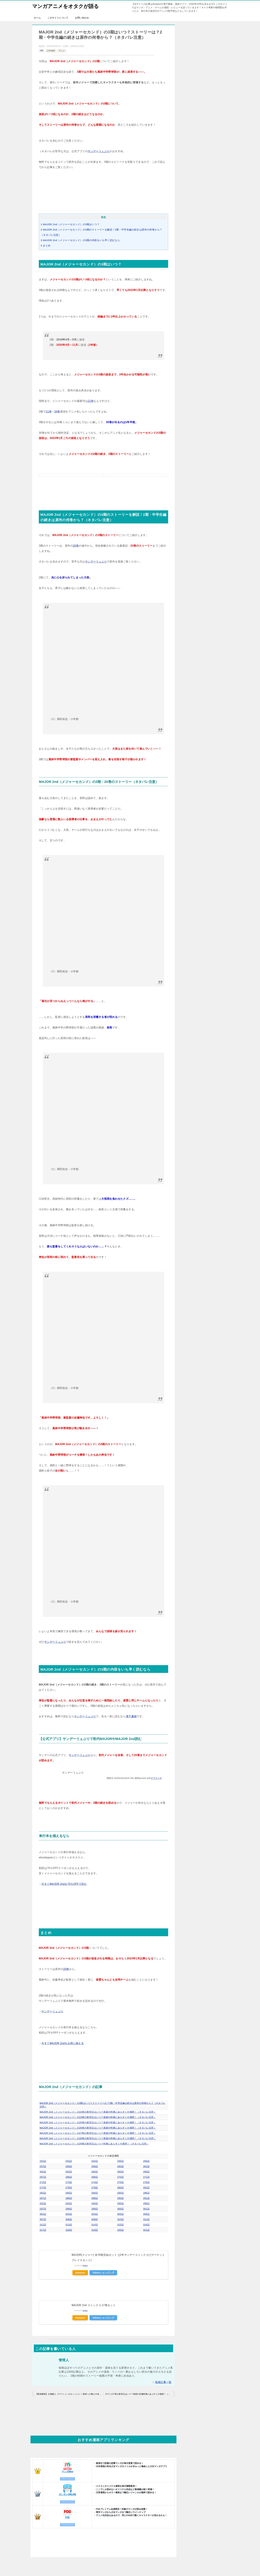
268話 (68, 2177)
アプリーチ (156, 1778)
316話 (146, 2224)
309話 (94, 2219)
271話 (146, 2177)
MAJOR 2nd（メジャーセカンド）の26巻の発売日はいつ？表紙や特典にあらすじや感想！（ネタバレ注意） (98, 2127)
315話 (120, 2224)
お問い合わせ (82, 17)
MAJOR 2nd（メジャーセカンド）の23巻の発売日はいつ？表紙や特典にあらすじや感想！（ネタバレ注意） (98, 2117)
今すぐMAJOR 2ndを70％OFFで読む (64, 1884)
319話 (94, 2230)
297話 (43, 2208)
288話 (68, 2198)
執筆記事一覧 (163, 2382)
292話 (43, 2203)
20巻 (57, 411)
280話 (120, 2187)
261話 (146, 2166)
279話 (94, 2187)
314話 (94, 2224)
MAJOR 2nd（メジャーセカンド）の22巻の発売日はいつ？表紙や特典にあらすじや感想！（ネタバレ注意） (98, 2112)
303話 (68, 2214)
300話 (120, 2208)
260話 (120, 2166)
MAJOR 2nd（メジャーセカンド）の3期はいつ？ (70, 224)
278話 (68, 2187)
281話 (146, 2187)
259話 (94, 2166)
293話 (68, 2203)
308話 (68, 2219)
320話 (120, 2230)
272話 (43, 2182)
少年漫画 (51, 51)
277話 (43, 2187)
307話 (43, 2219)
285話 (120, 2193)
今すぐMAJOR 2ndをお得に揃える (62, 2043)
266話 (146, 2171)
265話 (120, 2171)
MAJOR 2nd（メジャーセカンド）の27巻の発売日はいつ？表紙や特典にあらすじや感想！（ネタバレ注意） (98, 2133)
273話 (68, 2182)
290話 (120, 2198)
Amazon (80, 2272)
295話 (120, 2203)
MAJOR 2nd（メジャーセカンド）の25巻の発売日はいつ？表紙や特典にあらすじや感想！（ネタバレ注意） (98, 2122)
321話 (146, 2230)
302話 (43, 2214)
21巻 (91, 401)
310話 (120, 2219)
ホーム (37, 17)
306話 (146, 2214)
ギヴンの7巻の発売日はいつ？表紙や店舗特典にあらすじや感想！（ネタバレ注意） (140, 2394)
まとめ (46, 245)
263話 (68, 2171)
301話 (146, 2208)
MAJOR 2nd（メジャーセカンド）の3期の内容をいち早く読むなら (80, 240)
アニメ (62, 51)
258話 (68, 2166)
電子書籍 (131, 1716)
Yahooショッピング (104, 2272)
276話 (146, 2182)
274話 (94, 2182)
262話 (43, 2171)
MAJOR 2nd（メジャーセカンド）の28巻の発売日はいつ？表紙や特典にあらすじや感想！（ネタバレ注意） (98, 2138)
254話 (94, 2161)
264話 (94, 2171)
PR (41, 51)
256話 (146, 2161)
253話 (68, 2161)
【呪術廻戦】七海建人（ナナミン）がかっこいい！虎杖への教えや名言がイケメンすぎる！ (69, 2394)
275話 (120, 2182)
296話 (146, 2203)
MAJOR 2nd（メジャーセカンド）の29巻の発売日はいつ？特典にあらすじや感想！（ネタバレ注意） (94, 2143)
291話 (146, 2198)
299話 (94, 2208)
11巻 (49, 411)
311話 (146, 2219)
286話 (146, 2193)
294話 (94, 2203)
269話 (94, 2177)
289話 (94, 2198)
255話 (120, 2161)
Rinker (85, 2265)
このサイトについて (57, 17)
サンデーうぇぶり (98, 151)
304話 (94, 2214)
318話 (68, 2230)
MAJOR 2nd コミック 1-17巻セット (94, 2305)
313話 (68, 2224)
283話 (68, 2193)
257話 (43, 2166)
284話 (94, 2193)
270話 (120, 2177)
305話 (120, 2214)
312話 (43, 2224)
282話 (43, 2193)
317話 (43, 2230)
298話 (68, 2208)
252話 (43, 2161)
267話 (43, 2177)
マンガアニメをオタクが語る (65, 5)
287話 (43, 2198)
